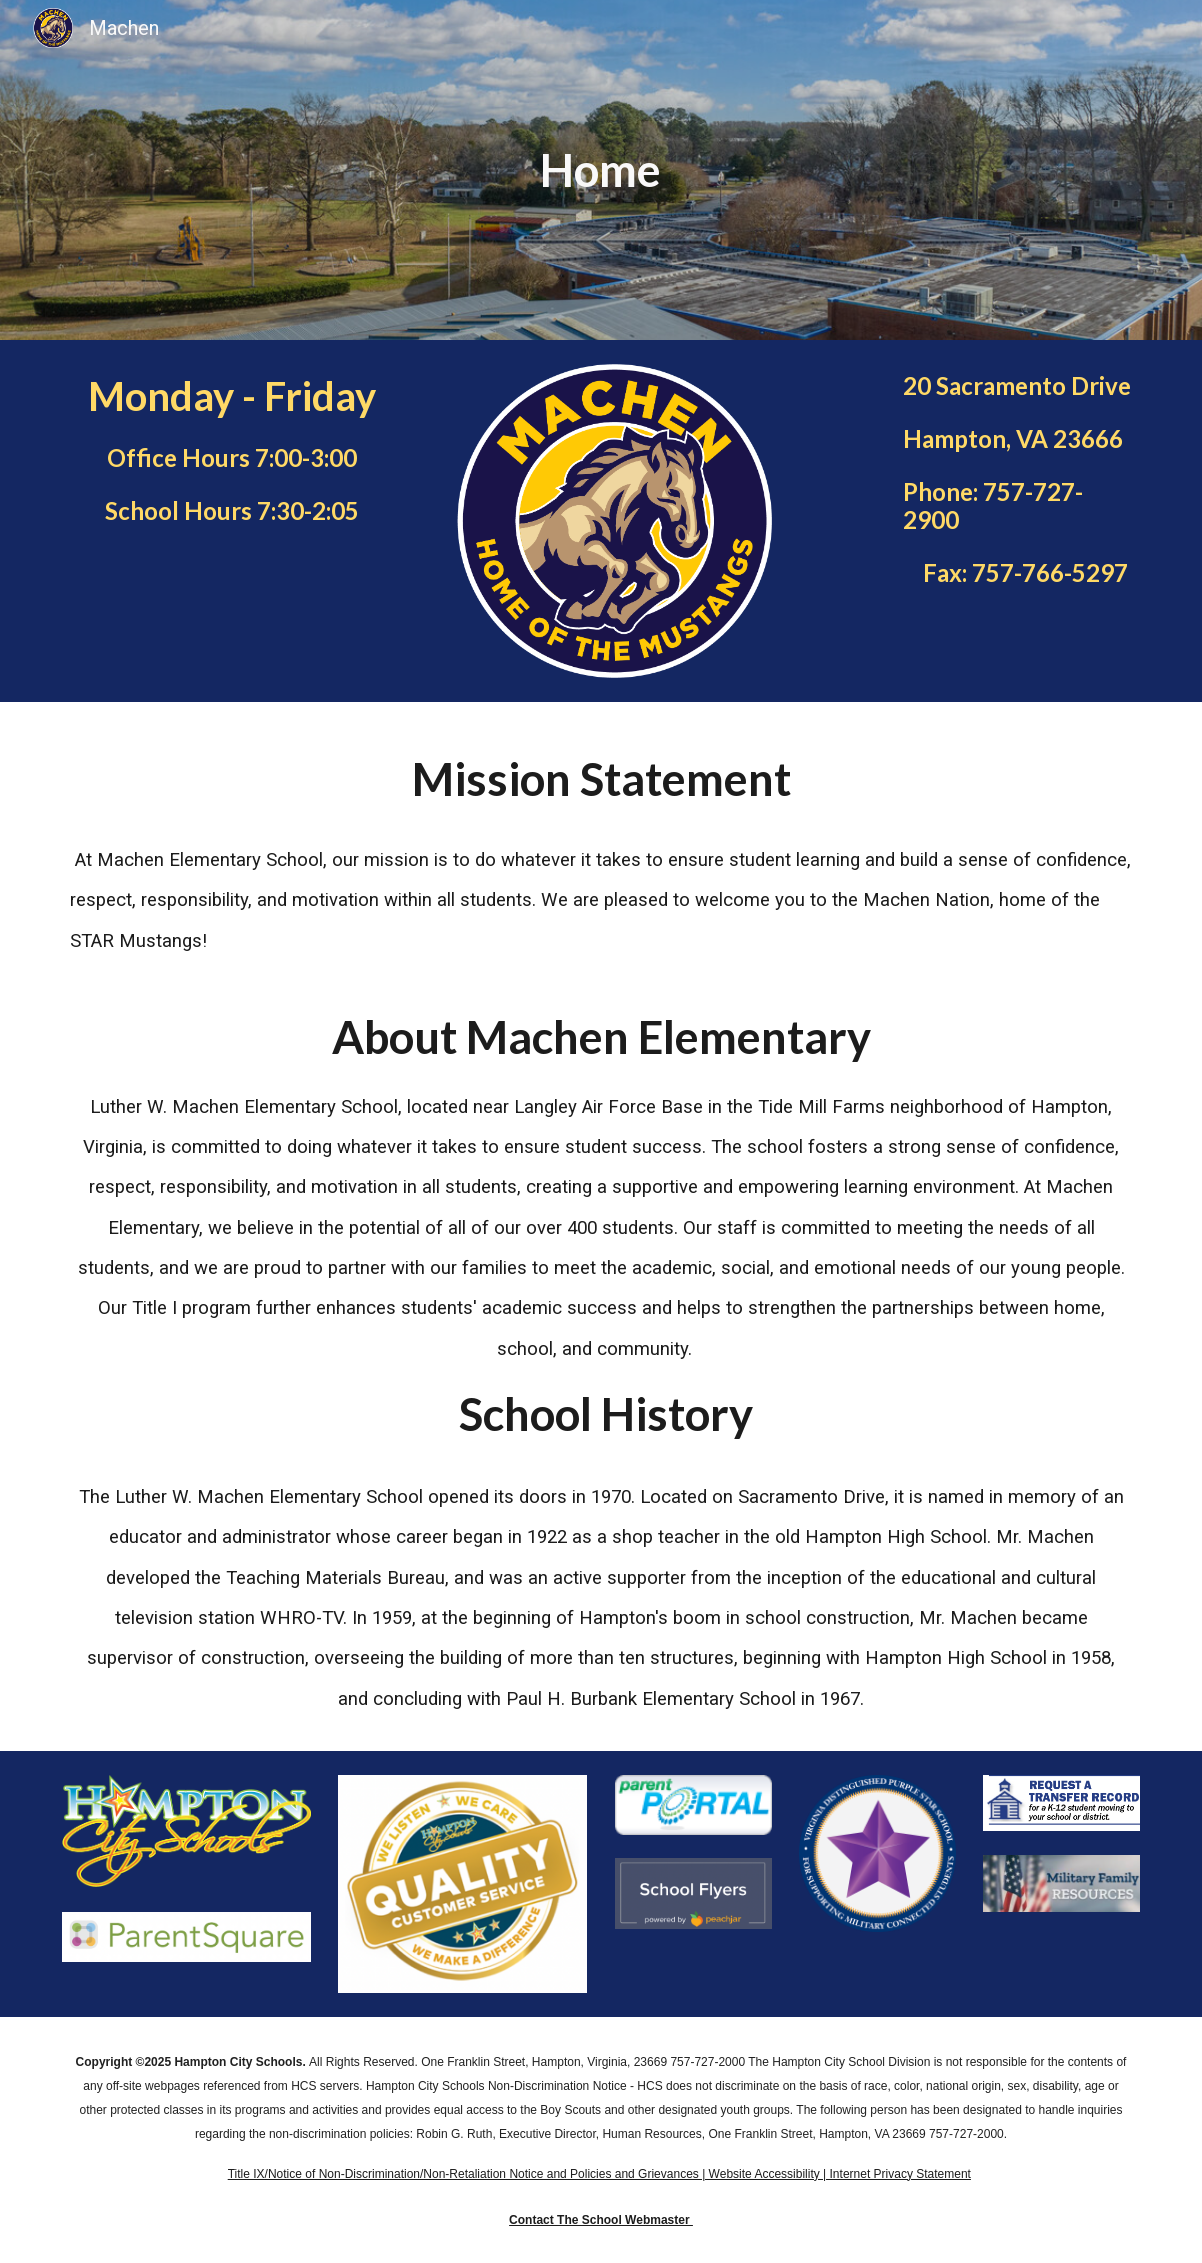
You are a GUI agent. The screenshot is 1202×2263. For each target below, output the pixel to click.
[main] (601, 170)
